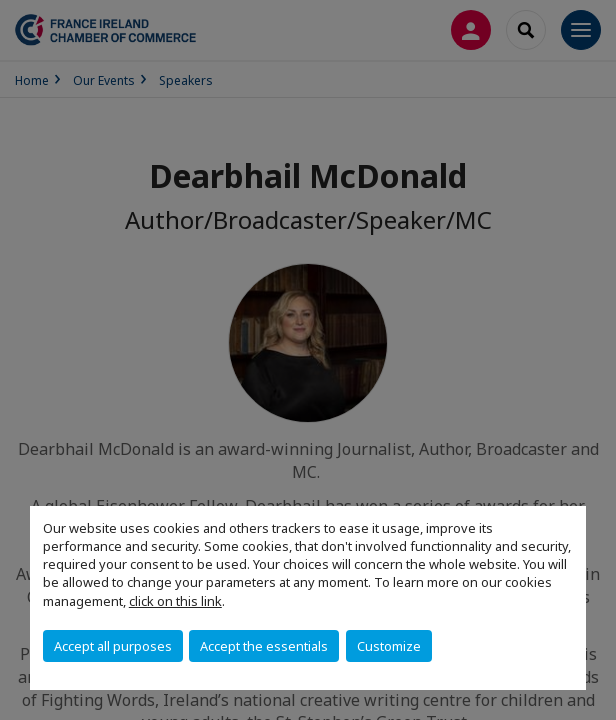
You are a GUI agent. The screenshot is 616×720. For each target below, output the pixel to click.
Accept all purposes (113, 646)
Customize (389, 646)
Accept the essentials (264, 646)
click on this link (175, 601)
